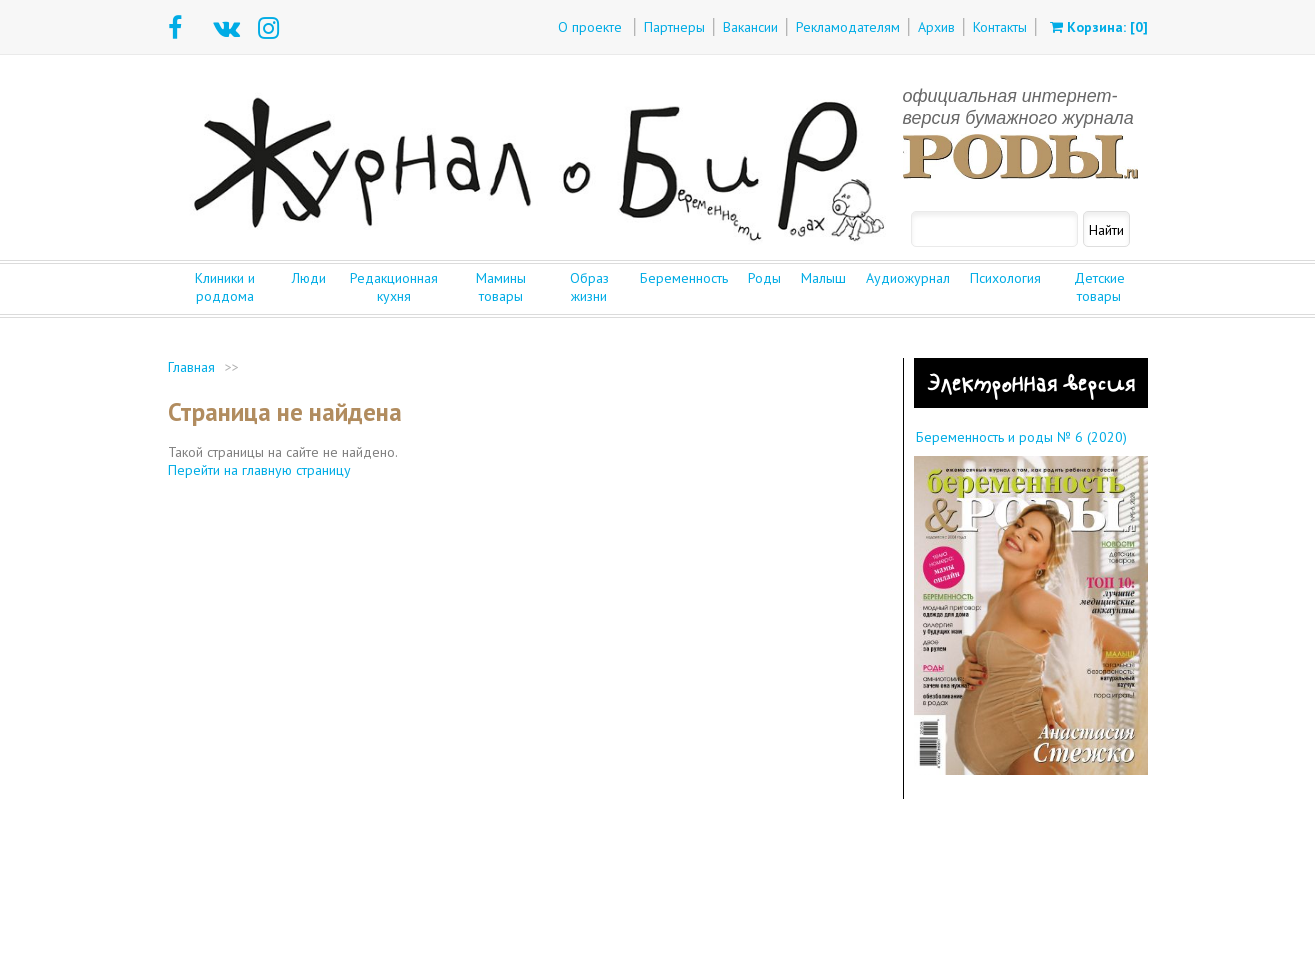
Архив (936, 27)
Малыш (823, 278)
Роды (764, 278)
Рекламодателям (848, 27)
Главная (191, 367)
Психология (1005, 278)
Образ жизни (589, 287)
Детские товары (1099, 287)
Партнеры (674, 27)
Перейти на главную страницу (259, 470)
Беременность (684, 278)
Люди (309, 278)
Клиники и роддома (225, 287)
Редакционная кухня (394, 287)
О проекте (590, 27)
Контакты (1000, 27)
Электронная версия (1030, 383)
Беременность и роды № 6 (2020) (1021, 437)
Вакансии (750, 27)
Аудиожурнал (908, 278)
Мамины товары (501, 287)
